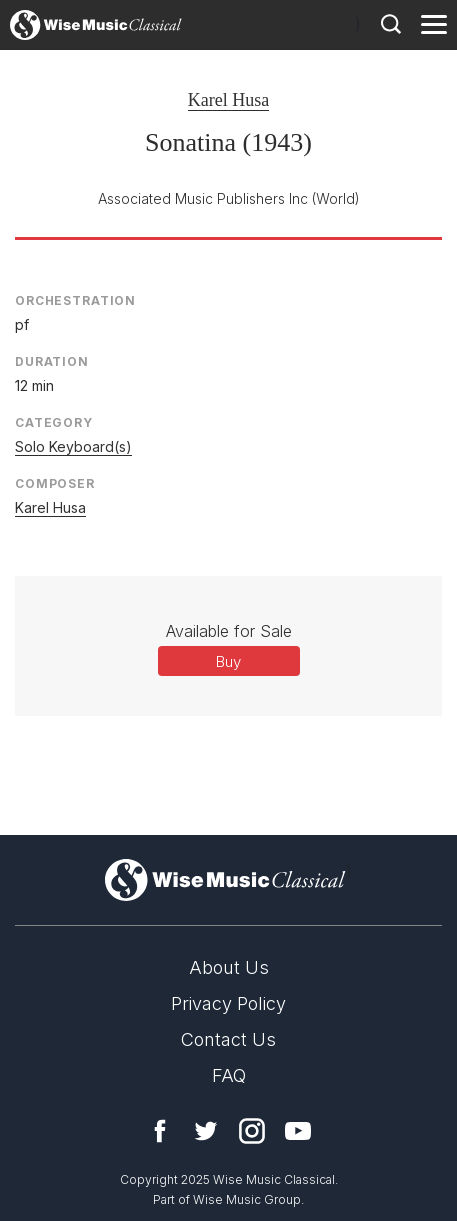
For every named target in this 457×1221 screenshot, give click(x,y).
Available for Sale (229, 631)
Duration (52, 361)
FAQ (229, 1075)
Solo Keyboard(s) (73, 446)
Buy (228, 661)
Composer (55, 483)
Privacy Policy (228, 1003)
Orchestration (75, 300)
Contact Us (228, 1039)
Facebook (160, 1131)
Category (54, 422)
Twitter (206, 1131)
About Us (229, 967)
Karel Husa (228, 100)
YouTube (298, 1131)
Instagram (252, 1131)
